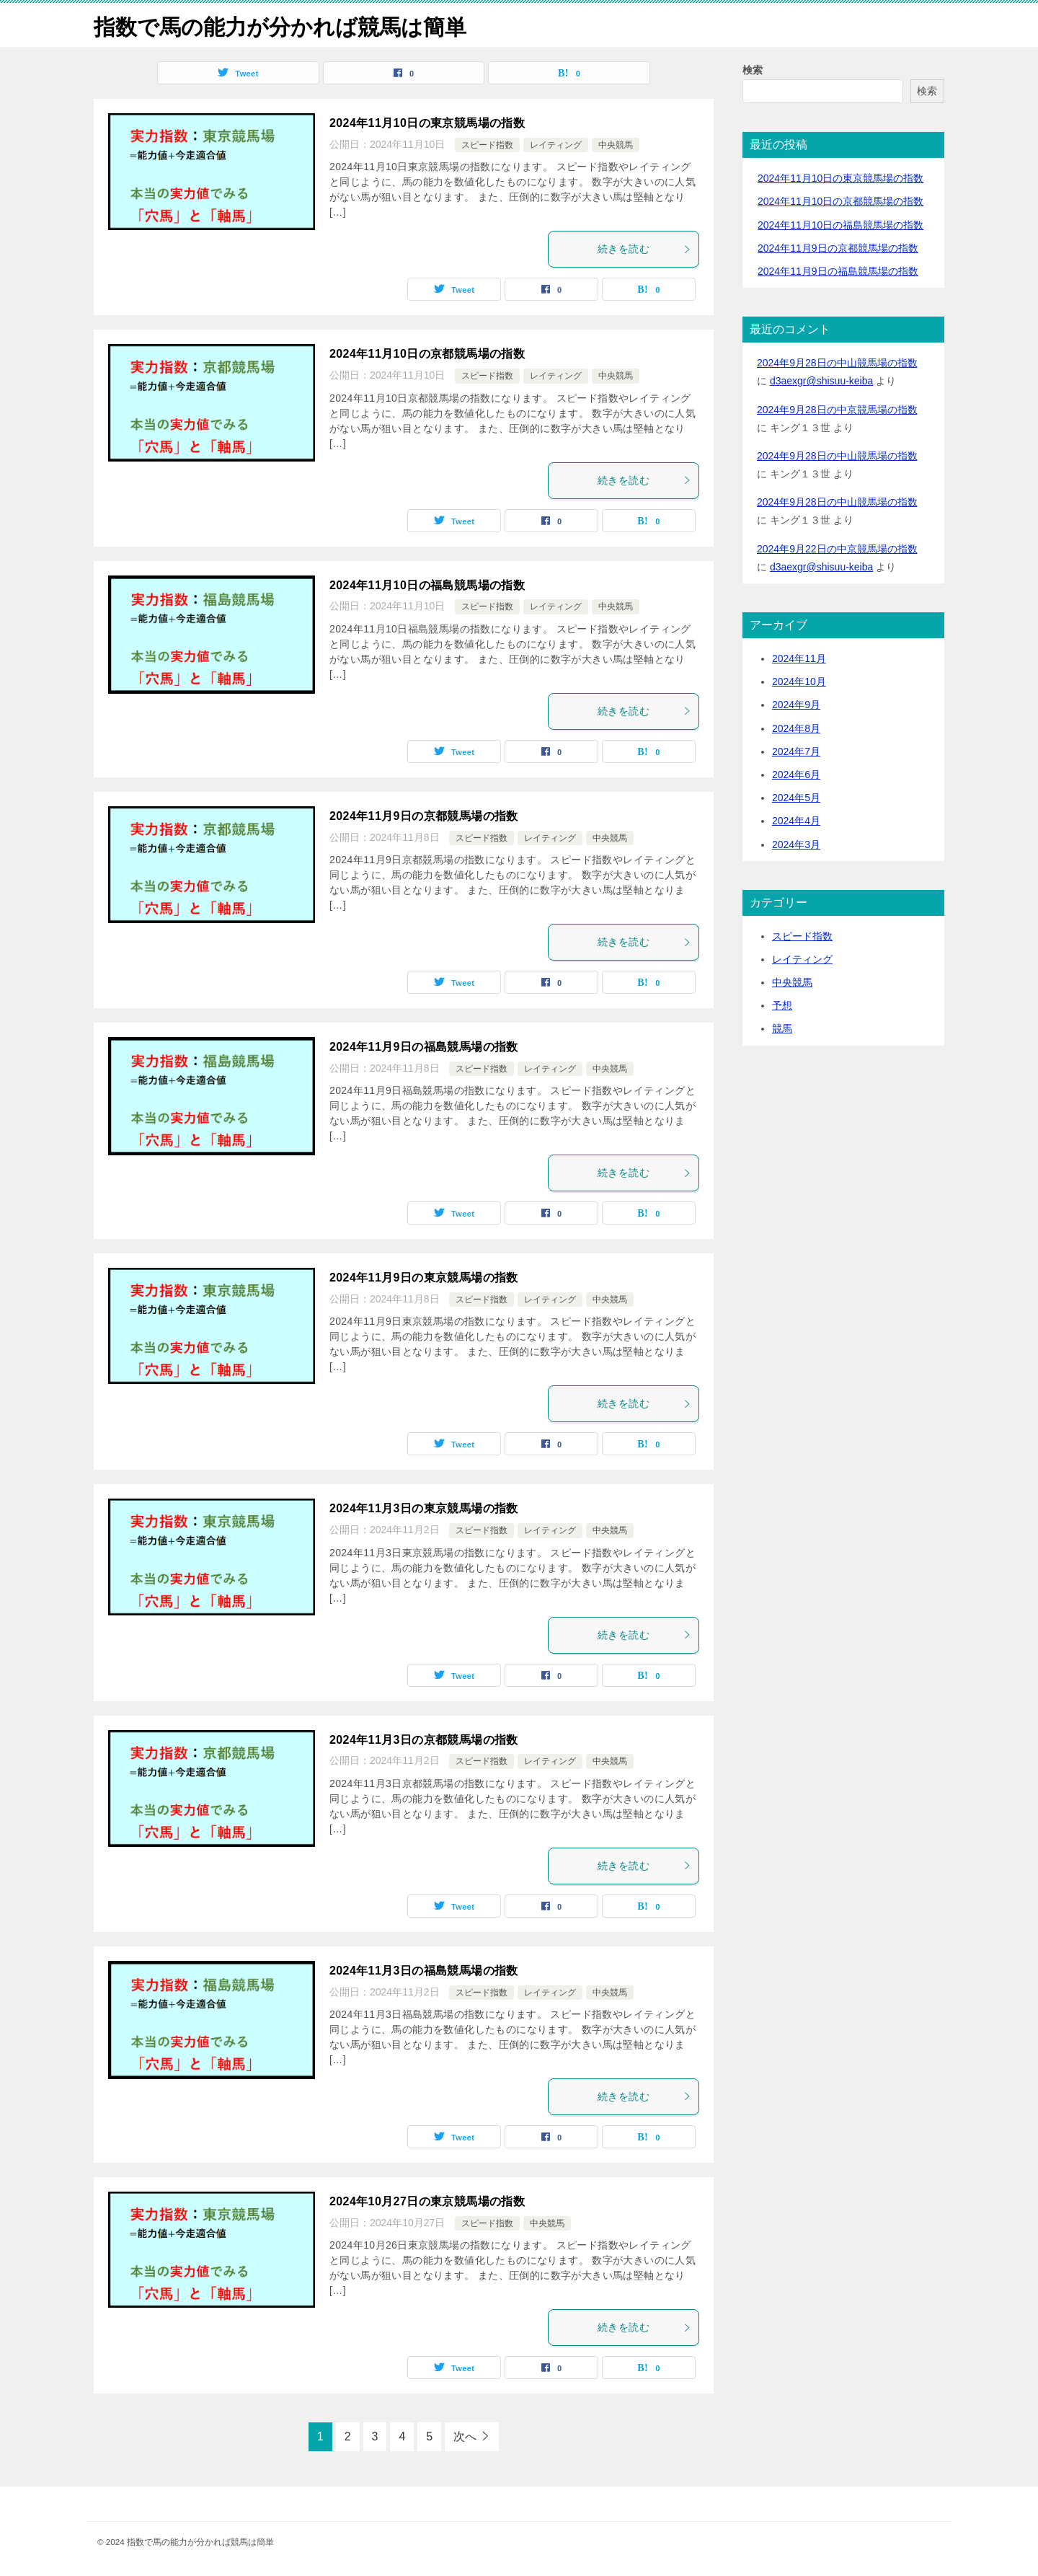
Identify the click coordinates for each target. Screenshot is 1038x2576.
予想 (782, 1005)
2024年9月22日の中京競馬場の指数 (837, 548)
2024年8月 (796, 727)
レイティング (556, 145)
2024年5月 (796, 797)
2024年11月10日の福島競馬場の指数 (427, 584)
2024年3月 (796, 844)
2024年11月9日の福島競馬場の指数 (423, 1047)
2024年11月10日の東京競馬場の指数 (427, 123)
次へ (464, 2436)
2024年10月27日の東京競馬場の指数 (427, 2201)
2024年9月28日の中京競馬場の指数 (837, 409)
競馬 (782, 1028)
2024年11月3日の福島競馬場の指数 (423, 1970)
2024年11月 (799, 658)
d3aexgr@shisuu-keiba (821, 381)
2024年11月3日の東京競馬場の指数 (423, 1508)
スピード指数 (487, 145)
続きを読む (644, 249)
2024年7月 (796, 751)
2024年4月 (796, 820)
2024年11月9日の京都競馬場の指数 (423, 816)
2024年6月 (796, 774)
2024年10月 (799, 681)
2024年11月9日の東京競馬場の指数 (423, 1277)
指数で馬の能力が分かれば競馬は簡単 (280, 25)
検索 (752, 70)
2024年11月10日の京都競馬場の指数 (427, 354)
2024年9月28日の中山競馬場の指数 (837, 363)
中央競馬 (615, 145)
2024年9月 (796, 704)
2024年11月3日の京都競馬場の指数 (423, 1739)
